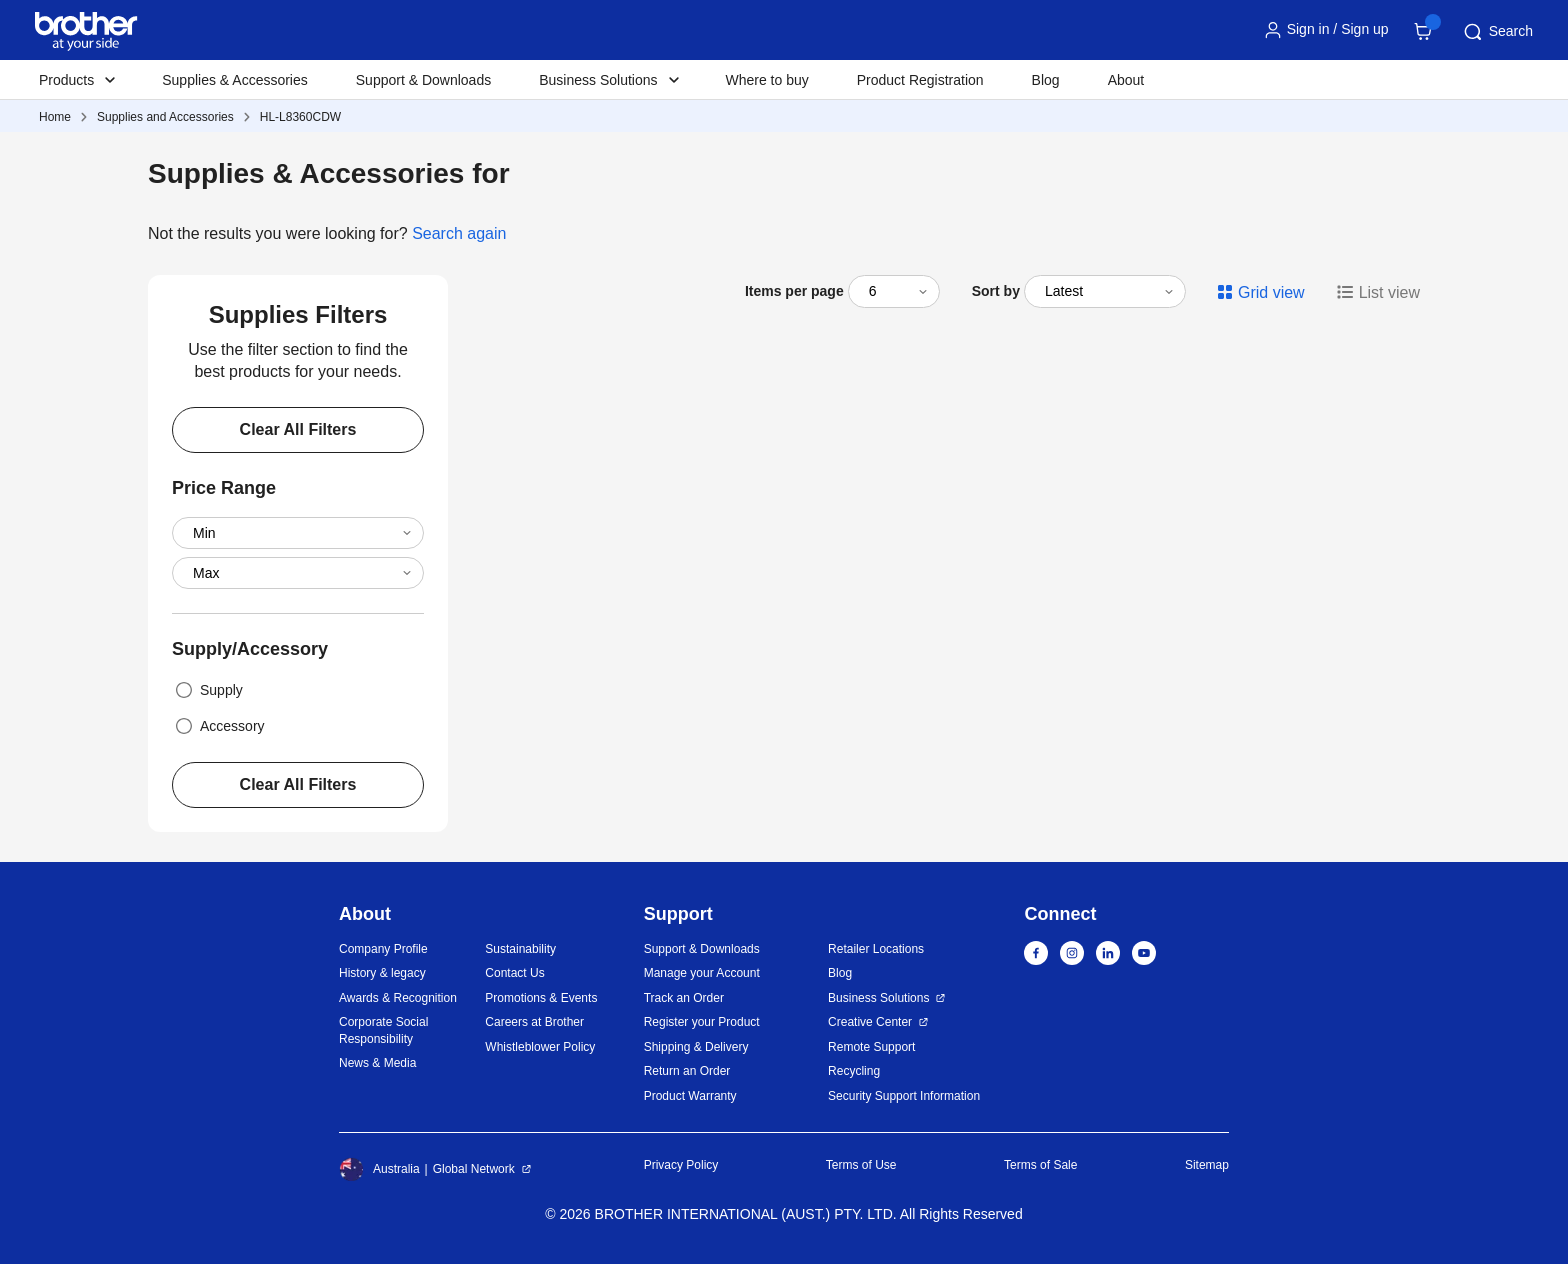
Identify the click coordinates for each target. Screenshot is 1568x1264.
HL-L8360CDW (300, 117)
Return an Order (687, 1071)
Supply (207, 690)
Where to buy (767, 80)
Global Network (474, 1169)
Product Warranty (690, 1096)
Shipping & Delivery (696, 1047)
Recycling (854, 1071)
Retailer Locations (876, 949)
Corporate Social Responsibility (383, 1030)
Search (1497, 32)
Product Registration (920, 80)
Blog (1046, 80)
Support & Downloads (423, 80)
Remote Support (871, 1047)
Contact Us (514, 973)
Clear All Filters (298, 429)
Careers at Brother (534, 1022)
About (1126, 80)
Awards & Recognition (398, 998)
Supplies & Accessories (235, 80)
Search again (459, 233)
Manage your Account (702, 973)
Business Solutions (878, 998)
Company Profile (383, 949)
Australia (379, 1169)
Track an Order (684, 998)
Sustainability (520, 949)
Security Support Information (904, 1096)
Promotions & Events (541, 998)
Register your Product (702, 1022)
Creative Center (870, 1022)
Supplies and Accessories (165, 117)
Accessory (218, 726)
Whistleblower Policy (540, 1047)
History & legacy (382, 973)
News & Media (377, 1063)
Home (55, 117)
